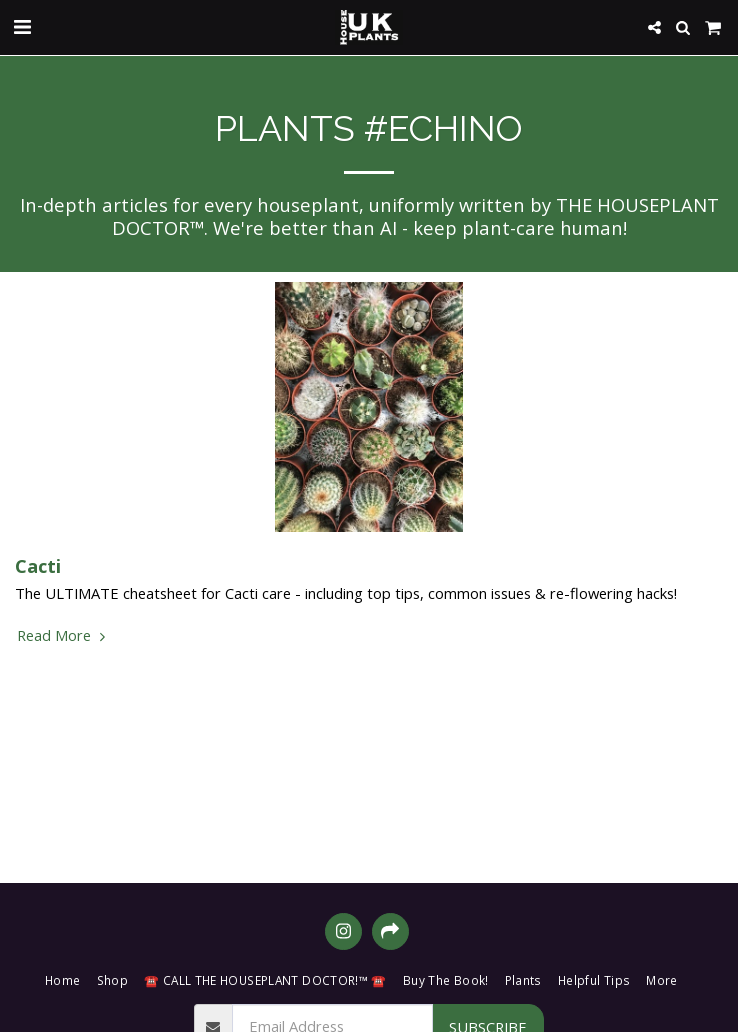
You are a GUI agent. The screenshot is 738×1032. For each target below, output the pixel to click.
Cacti (38, 565)
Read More (63, 635)
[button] (22, 26)
